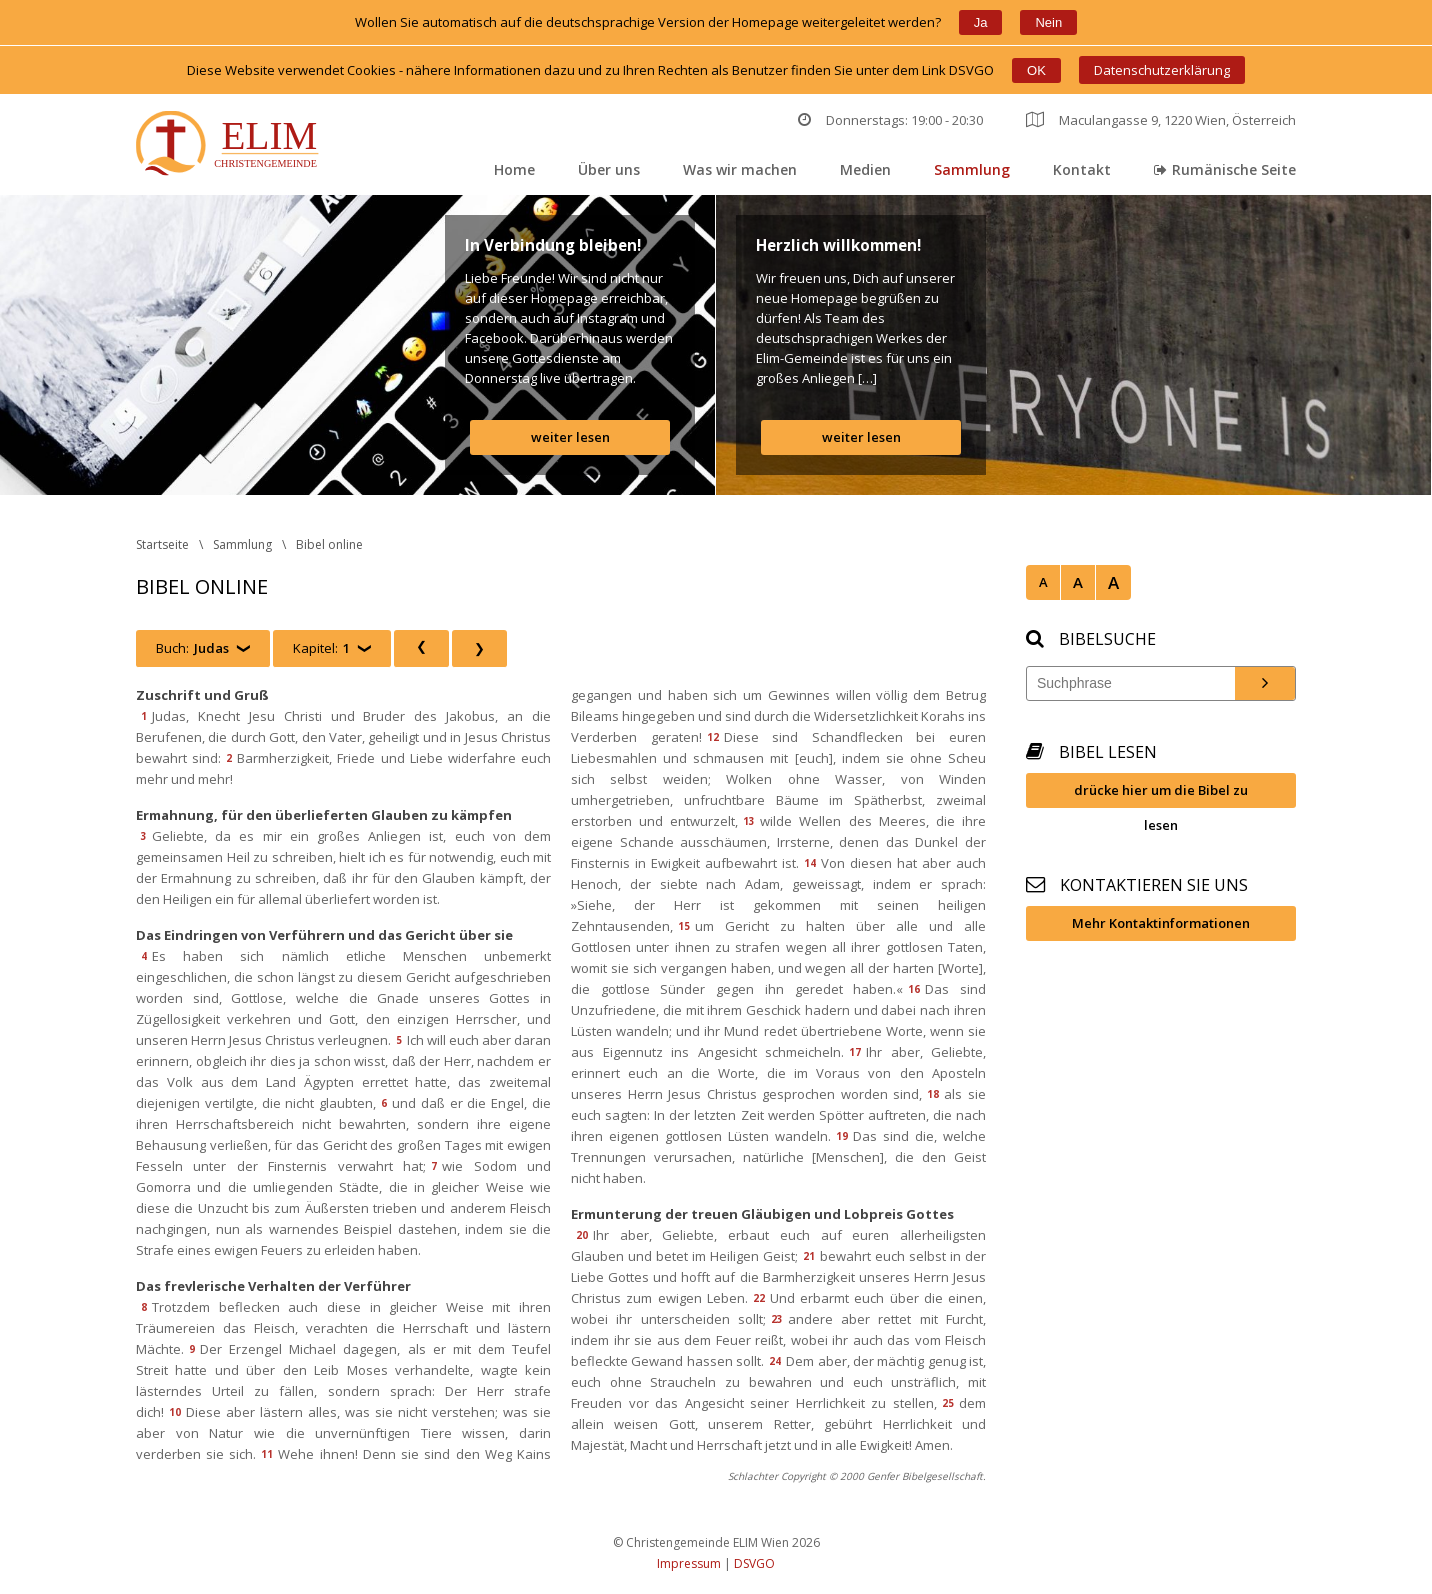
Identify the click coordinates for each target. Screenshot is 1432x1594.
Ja (981, 22)
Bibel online (329, 544)
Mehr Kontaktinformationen (1161, 923)
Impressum (689, 1563)
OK (1036, 70)
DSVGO (754, 1563)
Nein (1048, 22)
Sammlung (972, 169)
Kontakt (1082, 169)
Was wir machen (740, 169)
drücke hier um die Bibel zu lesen (1161, 794)
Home (514, 169)
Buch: (192, 648)
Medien (865, 169)
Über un (609, 169)
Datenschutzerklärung (1162, 70)
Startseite (162, 544)
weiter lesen (570, 437)
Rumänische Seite (1225, 169)
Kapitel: (321, 648)
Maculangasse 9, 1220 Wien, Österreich (1161, 120)
